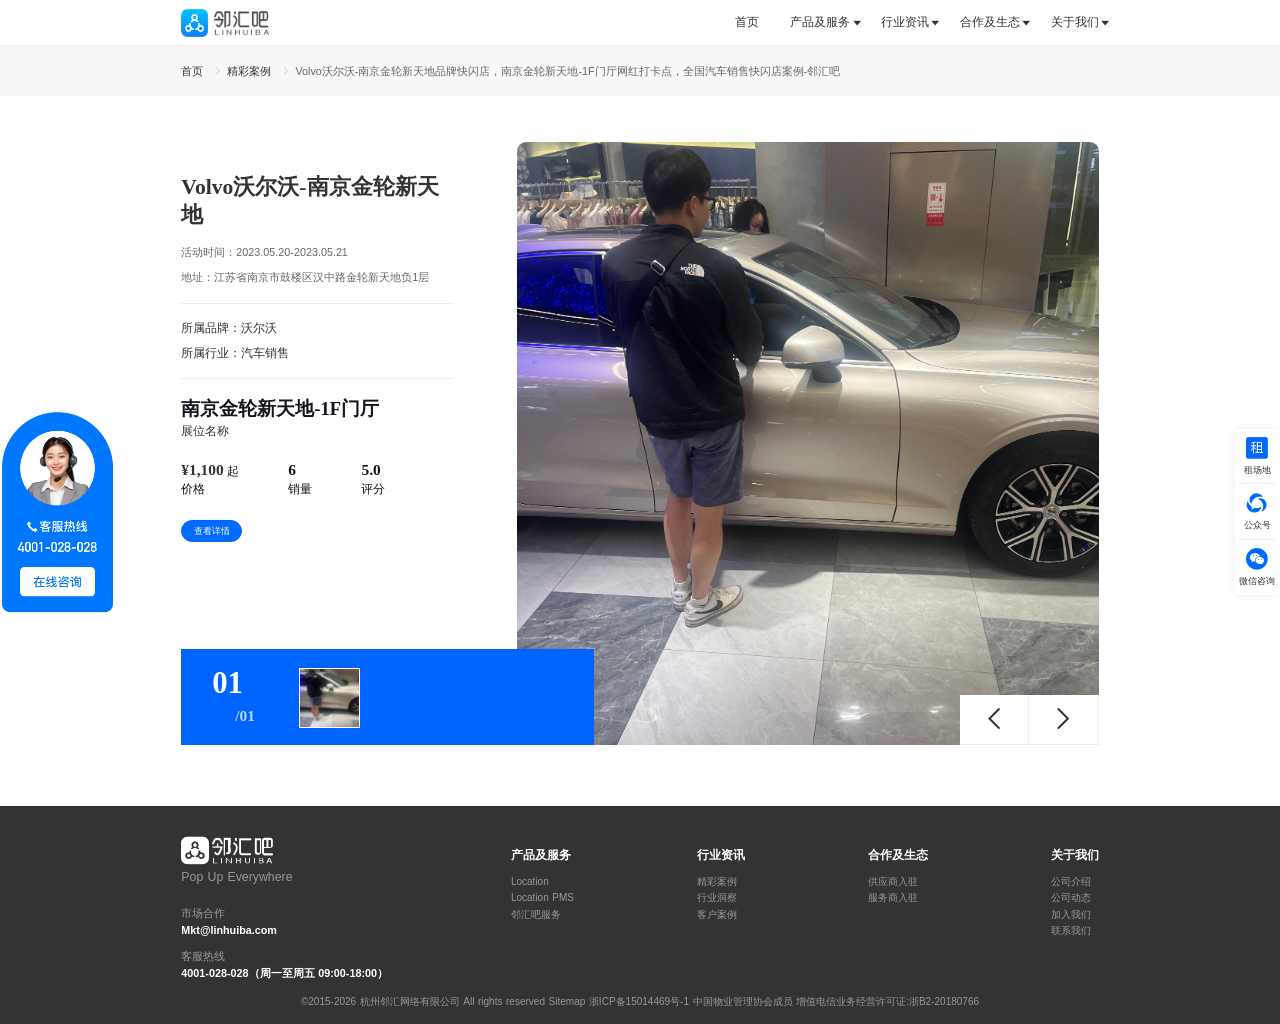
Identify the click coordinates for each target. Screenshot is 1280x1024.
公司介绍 (1071, 882)
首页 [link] (194, 71)
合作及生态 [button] (990, 22)
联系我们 (1071, 931)
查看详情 (212, 531)
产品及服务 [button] (820, 22)
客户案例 (717, 915)
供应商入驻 (893, 882)
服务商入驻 (893, 898)
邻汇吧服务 (536, 915)
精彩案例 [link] (251, 71)
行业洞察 (717, 898)
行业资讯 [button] (905, 22)
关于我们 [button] (1075, 22)
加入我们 (1071, 915)
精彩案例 (717, 882)
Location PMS (542, 898)
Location (530, 882)
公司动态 (1071, 898)
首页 (747, 22)
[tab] (754, 22)
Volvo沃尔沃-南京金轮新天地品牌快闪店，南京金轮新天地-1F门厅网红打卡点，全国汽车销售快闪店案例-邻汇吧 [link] (567, 71)
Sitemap (567, 1001)
